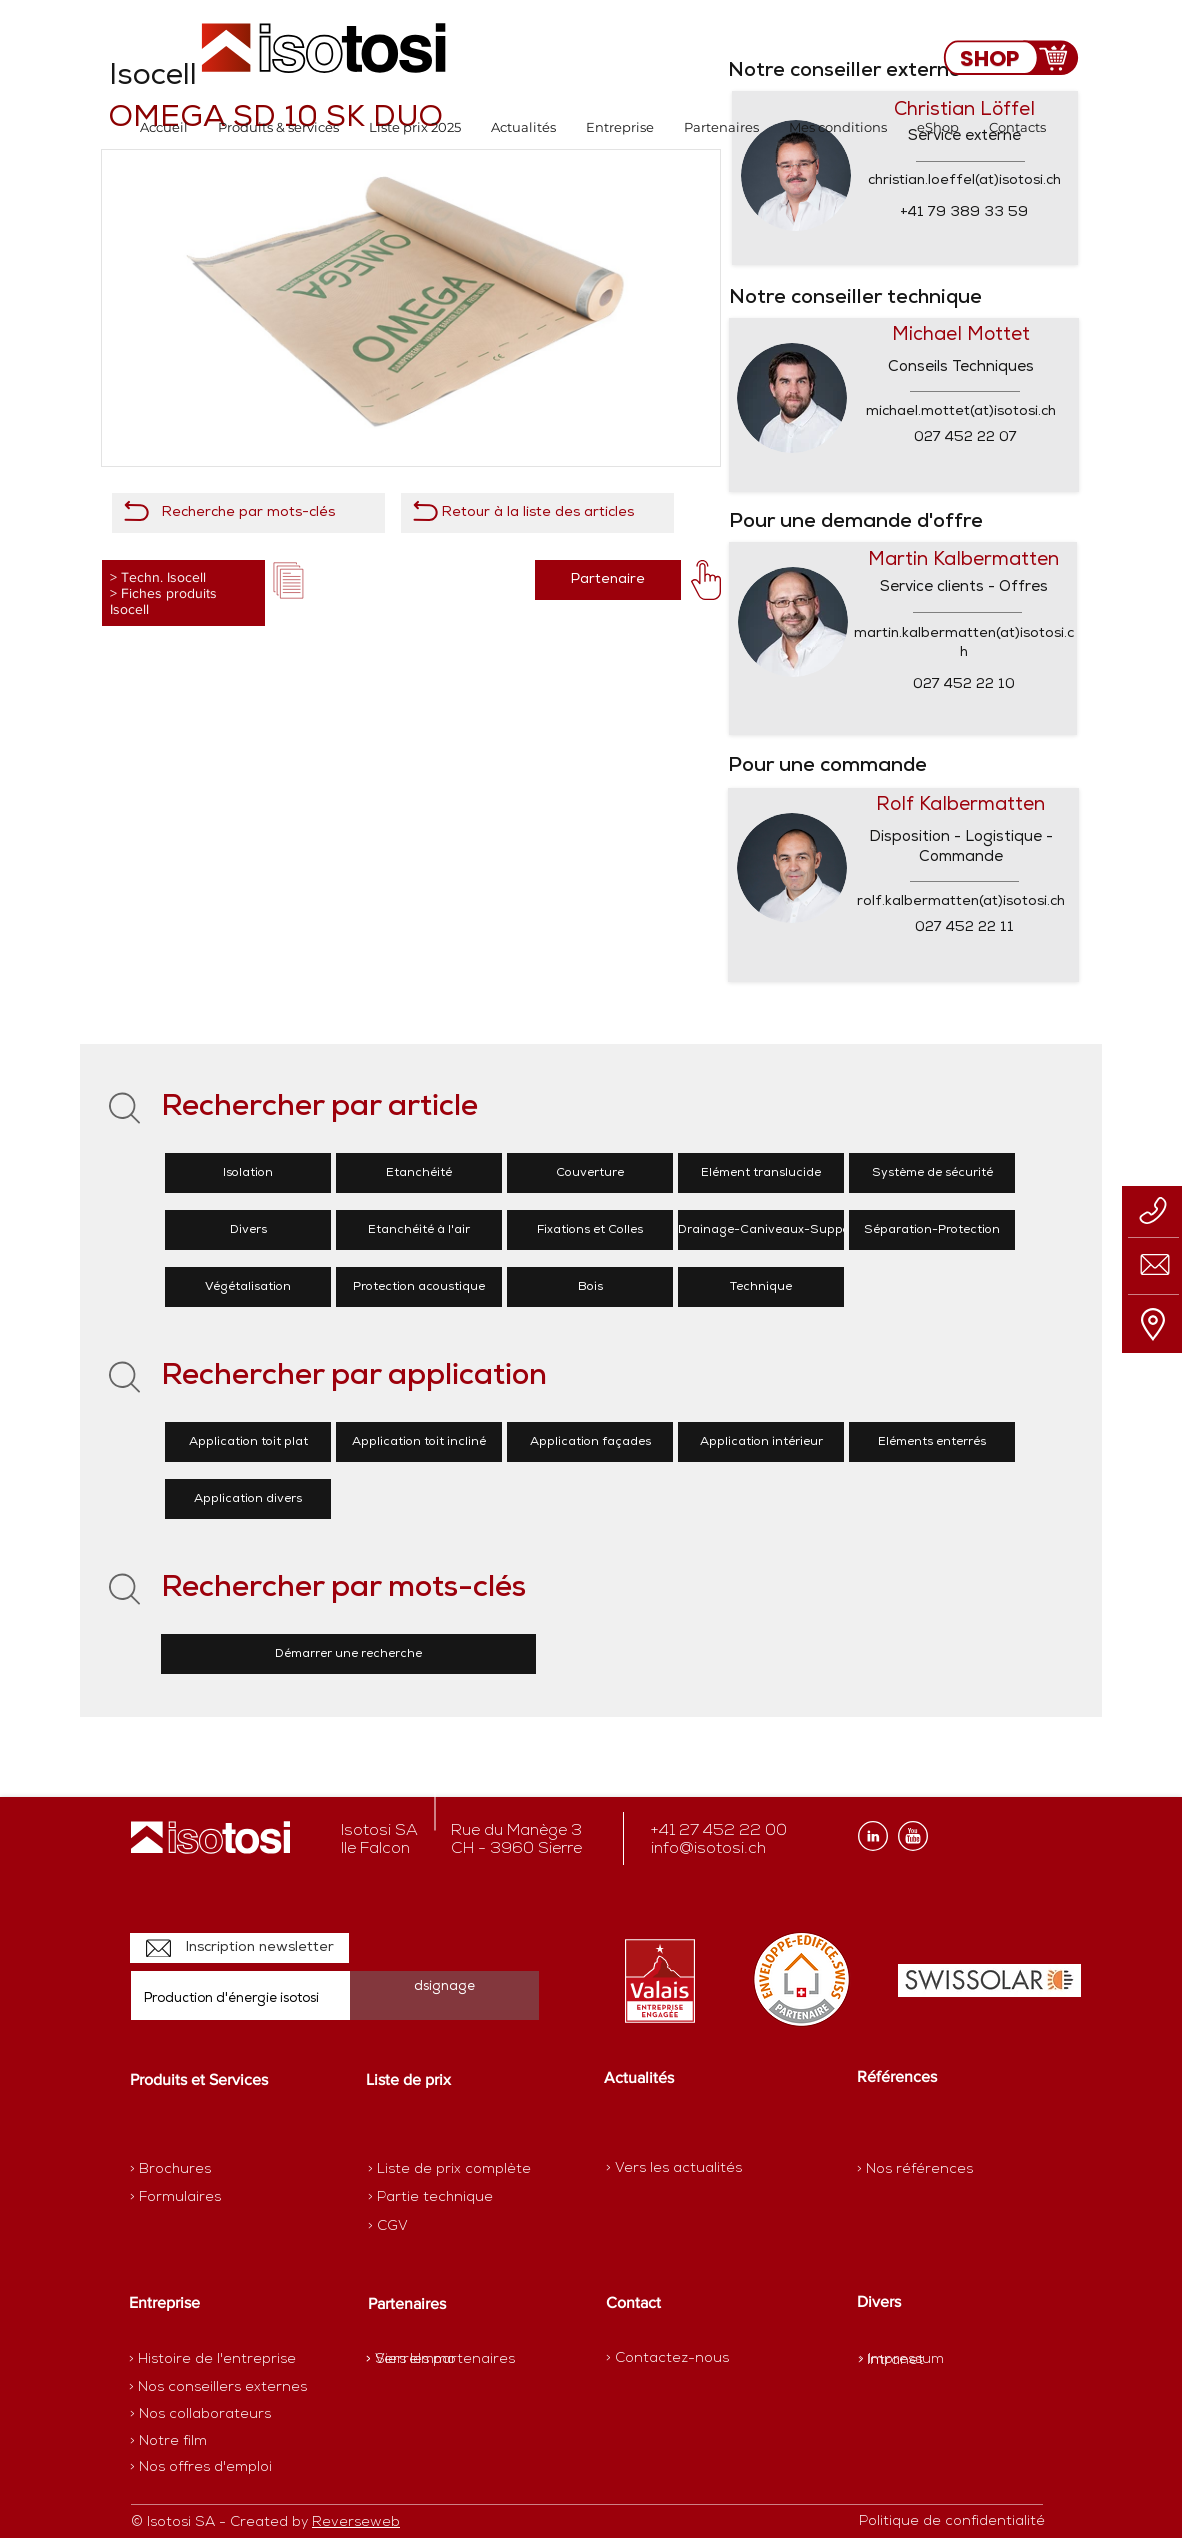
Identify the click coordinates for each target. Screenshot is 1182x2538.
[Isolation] (248, 1173)
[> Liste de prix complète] (449, 2170)
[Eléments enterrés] (932, 1442)
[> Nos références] (915, 2169)
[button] (278, 127)
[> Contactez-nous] (667, 2358)
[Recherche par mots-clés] (248, 513)
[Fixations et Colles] (590, 1230)
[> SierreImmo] (436, 2360)
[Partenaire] (608, 580)
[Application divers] (248, 1499)
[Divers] (248, 1230)
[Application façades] (590, 1442)
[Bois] (590, 1287)
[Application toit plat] (248, 1442)
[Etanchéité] (419, 1173)
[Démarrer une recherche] (348, 1654)
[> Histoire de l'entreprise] (212, 2360)
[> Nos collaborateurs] (200, 2415)
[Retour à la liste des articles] (537, 513)
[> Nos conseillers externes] (218, 2388)
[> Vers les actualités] (674, 2168)
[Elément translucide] (761, 1173)
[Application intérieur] (761, 1442)
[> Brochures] (208, 2170)
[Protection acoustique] (419, 1287)
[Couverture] (590, 1173)
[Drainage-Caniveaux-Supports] (772, 1230)
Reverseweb (356, 2522)
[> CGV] (438, 2227)
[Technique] (761, 1287)
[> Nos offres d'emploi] (202, 2468)
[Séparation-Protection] (932, 1230)
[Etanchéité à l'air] (419, 1230)
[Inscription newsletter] (239, 1948)
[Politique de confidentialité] (952, 2522)
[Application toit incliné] (419, 1442)
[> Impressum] (901, 2359)
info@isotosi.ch (708, 1849)
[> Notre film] (169, 2442)
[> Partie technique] (438, 2198)
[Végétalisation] (248, 1287)
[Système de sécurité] (932, 1173)
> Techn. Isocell (158, 577)
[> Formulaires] (217, 2198)
